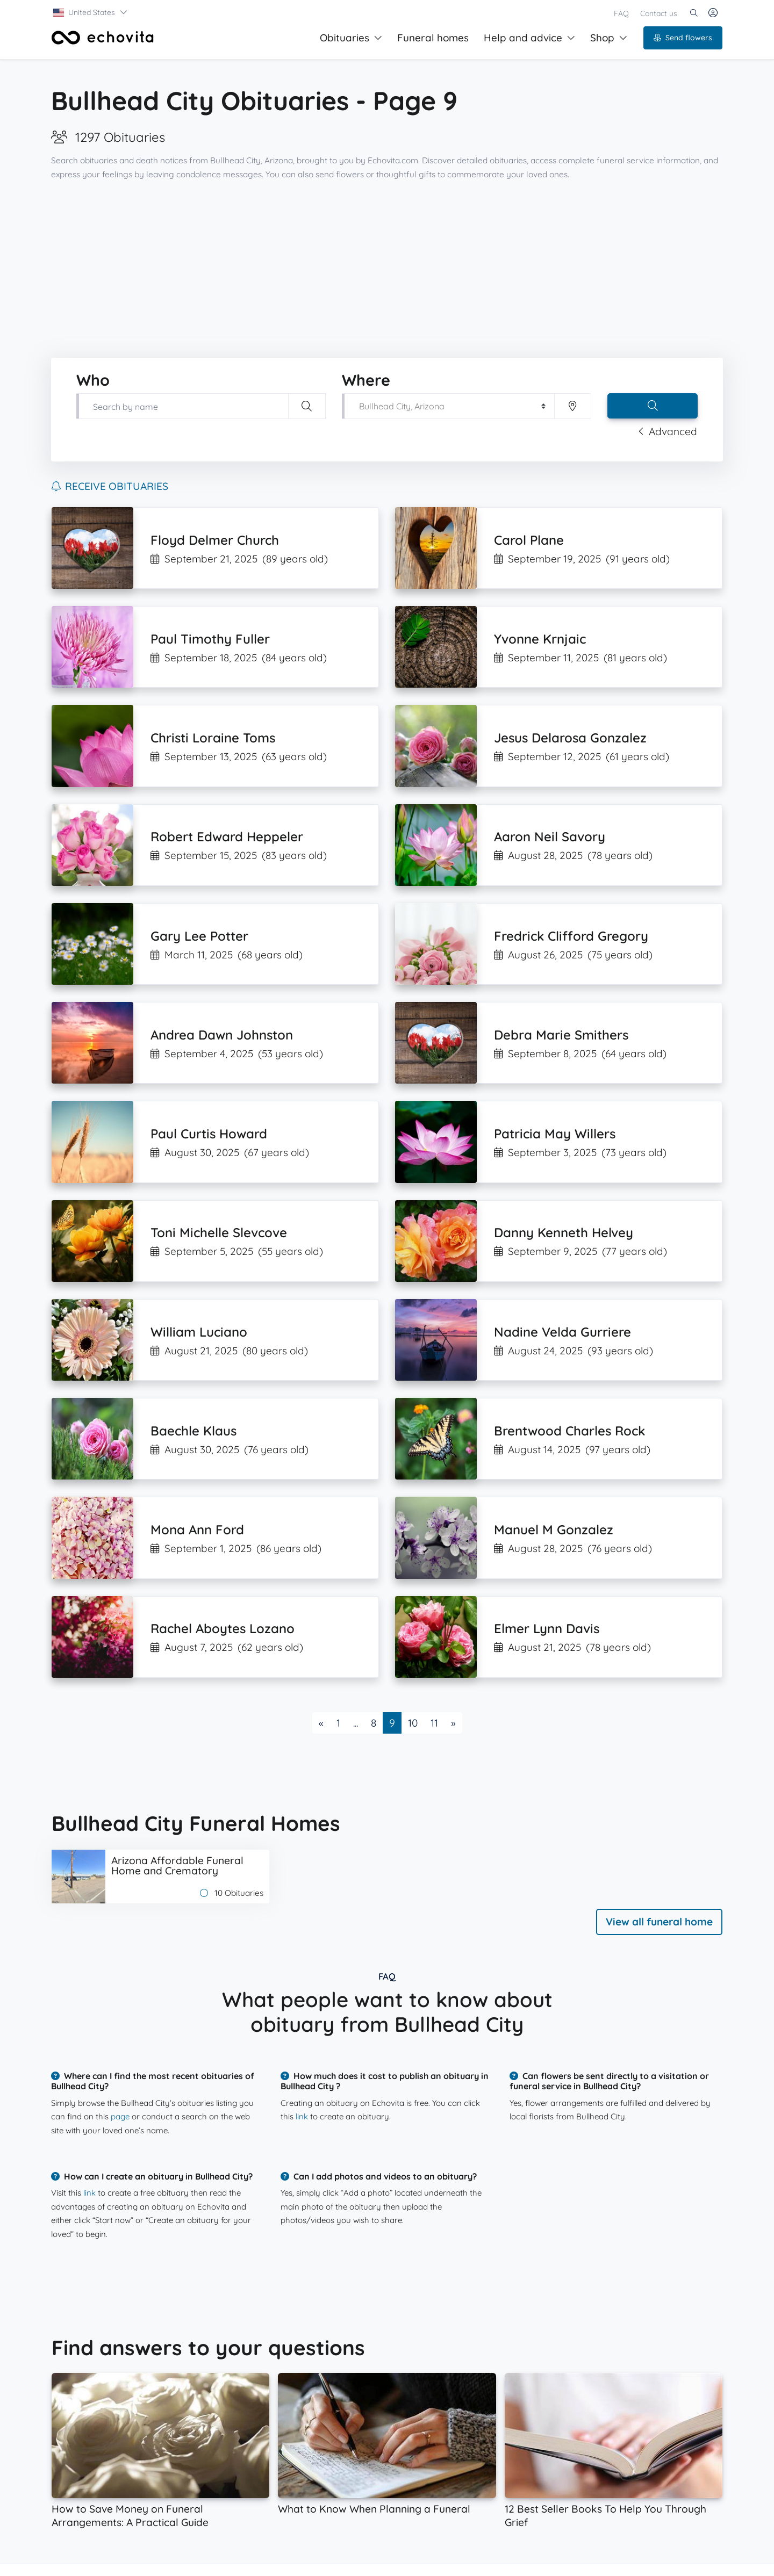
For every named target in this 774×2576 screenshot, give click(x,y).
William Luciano (198, 1332)
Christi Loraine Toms (212, 738)
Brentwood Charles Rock (569, 1431)
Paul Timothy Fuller (210, 639)
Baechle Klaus (193, 1431)
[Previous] (321, 1723)
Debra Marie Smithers (561, 1035)
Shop (608, 37)
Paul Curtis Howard (208, 1133)
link (302, 2116)
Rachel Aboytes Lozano (222, 1628)
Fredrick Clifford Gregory (571, 936)
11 (434, 1722)
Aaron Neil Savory (549, 836)
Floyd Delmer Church (214, 540)
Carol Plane (529, 540)
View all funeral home (659, 1921)
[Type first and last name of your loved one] (182, 406)
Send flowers (683, 37)
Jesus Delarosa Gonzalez (570, 738)
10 (413, 1722)
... (355, 1722)
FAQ (621, 13)
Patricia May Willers (554, 1133)
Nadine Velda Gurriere (562, 1332)
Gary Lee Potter (199, 936)
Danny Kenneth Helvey (563, 1232)
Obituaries (351, 37)
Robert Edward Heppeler (226, 836)
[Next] (453, 1723)
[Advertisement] (387, 269)
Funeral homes (433, 37)
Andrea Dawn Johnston (221, 1035)
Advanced (667, 431)
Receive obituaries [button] (110, 486)
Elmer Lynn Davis (546, 1628)
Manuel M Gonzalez (553, 1529)
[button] (90, 12)
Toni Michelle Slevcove (218, 1232)
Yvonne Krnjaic (540, 639)
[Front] (103, 37)
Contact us (658, 13)
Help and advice (529, 37)
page (120, 2116)
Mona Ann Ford (197, 1529)
